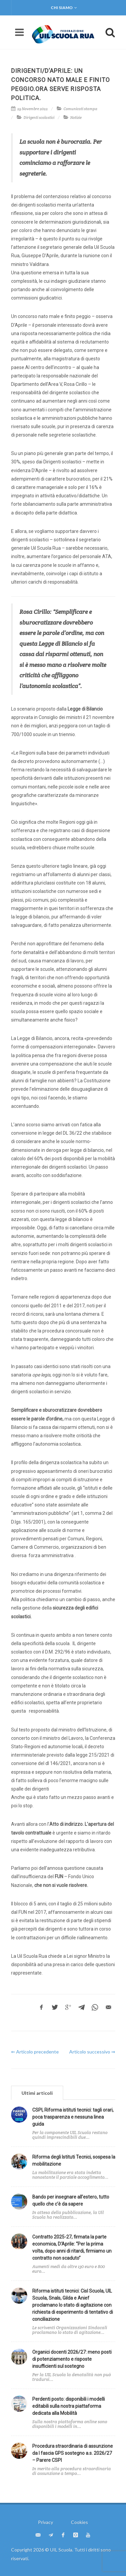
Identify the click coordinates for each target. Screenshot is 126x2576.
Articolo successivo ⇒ (92, 2051)
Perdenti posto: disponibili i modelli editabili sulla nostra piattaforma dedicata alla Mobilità (68, 2406)
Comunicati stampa (80, 108)
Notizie (76, 117)
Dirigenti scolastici (39, 117)
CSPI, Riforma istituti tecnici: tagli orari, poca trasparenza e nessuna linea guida (73, 2117)
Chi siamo (64, 7)
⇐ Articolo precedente (35, 2051)
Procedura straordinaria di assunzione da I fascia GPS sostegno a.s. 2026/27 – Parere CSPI (72, 2453)
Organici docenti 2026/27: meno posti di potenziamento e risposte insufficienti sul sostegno (72, 2359)
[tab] (37, 2092)
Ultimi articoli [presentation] (37, 2093)
